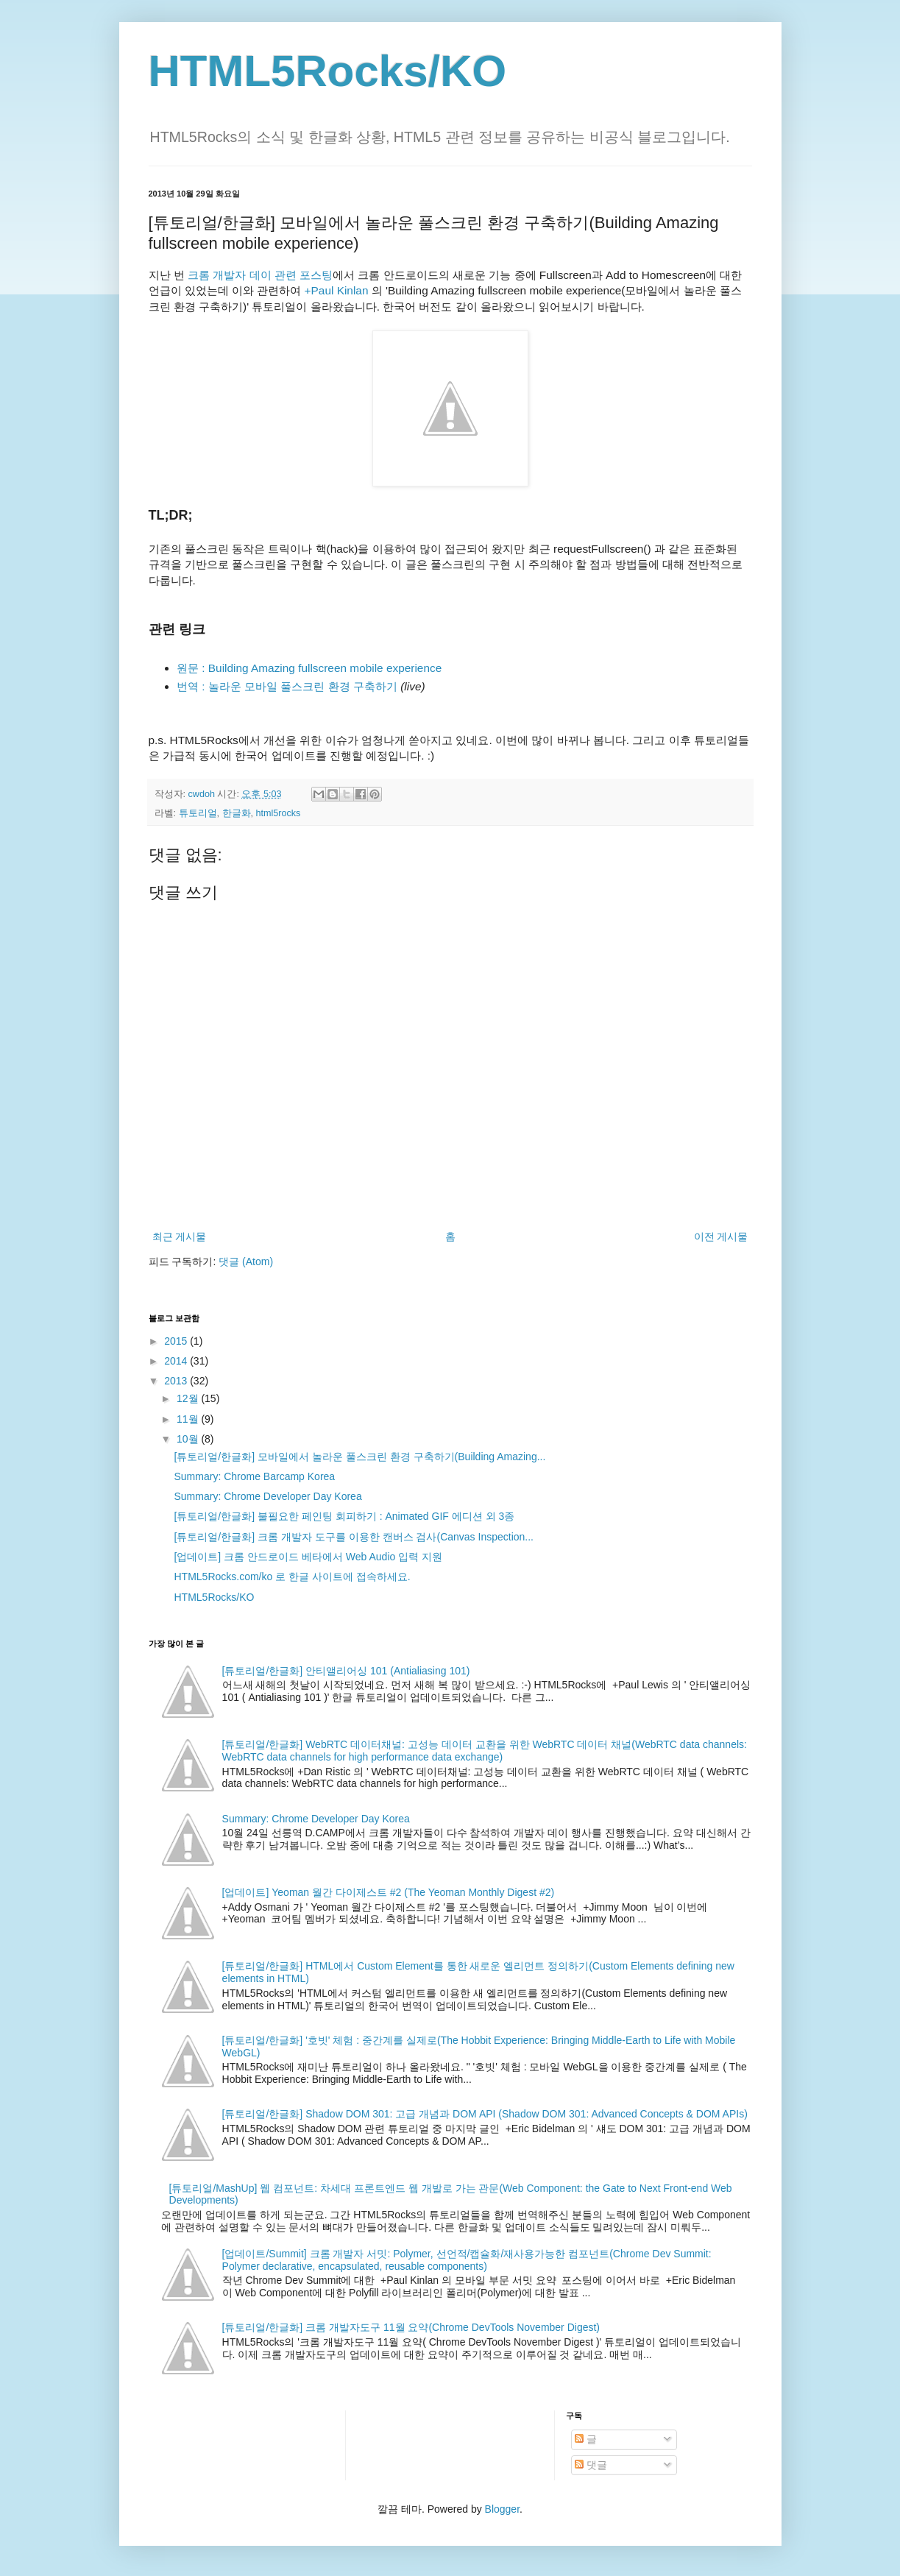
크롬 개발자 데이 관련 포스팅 (260, 275)
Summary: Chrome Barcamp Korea (254, 1476)
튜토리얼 (198, 813)
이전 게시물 (721, 1236)
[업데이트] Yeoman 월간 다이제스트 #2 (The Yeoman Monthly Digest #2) (388, 1892)
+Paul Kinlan (337, 290)
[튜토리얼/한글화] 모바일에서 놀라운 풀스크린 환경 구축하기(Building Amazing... (359, 1456)
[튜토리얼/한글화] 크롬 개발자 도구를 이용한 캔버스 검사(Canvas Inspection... (354, 1537)
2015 (177, 1341)
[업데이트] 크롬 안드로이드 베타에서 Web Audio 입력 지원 (308, 1557)
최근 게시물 (179, 1236)
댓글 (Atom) (246, 1261)
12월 (189, 1398)
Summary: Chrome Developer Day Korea (267, 1496)
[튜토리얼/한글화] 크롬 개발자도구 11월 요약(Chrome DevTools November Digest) (411, 2327)
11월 (189, 1419)
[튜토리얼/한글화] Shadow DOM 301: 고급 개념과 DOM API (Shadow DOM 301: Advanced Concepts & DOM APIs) (485, 2114)
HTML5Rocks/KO (328, 71)
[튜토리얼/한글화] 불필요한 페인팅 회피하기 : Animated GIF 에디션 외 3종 (344, 1516)
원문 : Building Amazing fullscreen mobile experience (309, 668)
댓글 (591, 2465)
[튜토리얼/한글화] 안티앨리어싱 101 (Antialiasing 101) (346, 1671)
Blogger (502, 2509)
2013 (177, 1381)
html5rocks (278, 813)
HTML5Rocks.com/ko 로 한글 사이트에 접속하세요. (292, 1576)
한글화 (236, 813)
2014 (177, 1361)
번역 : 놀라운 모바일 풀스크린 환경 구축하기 (287, 686)
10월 (189, 1439)
